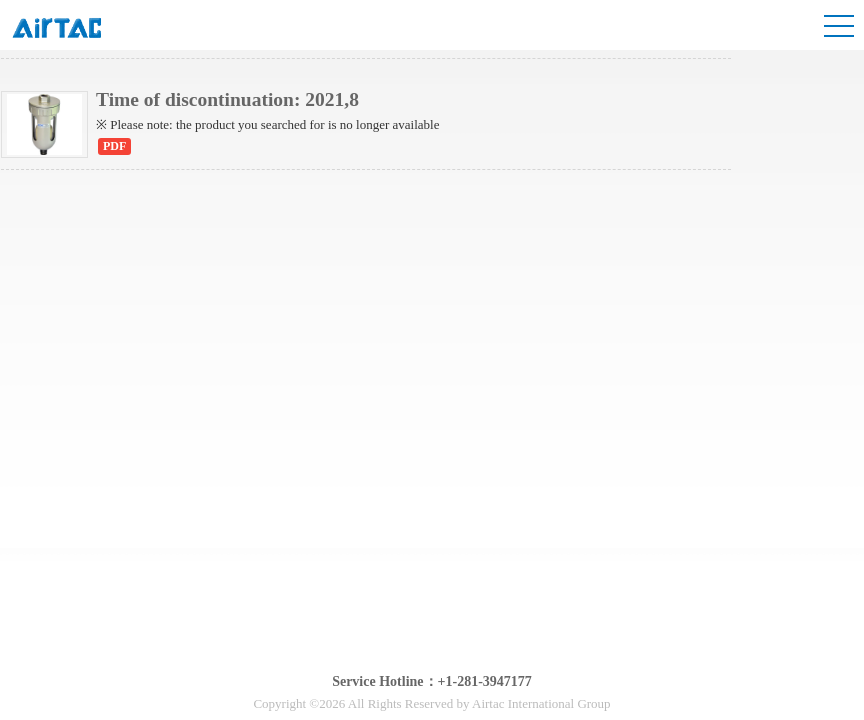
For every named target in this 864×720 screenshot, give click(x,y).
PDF (114, 146)
